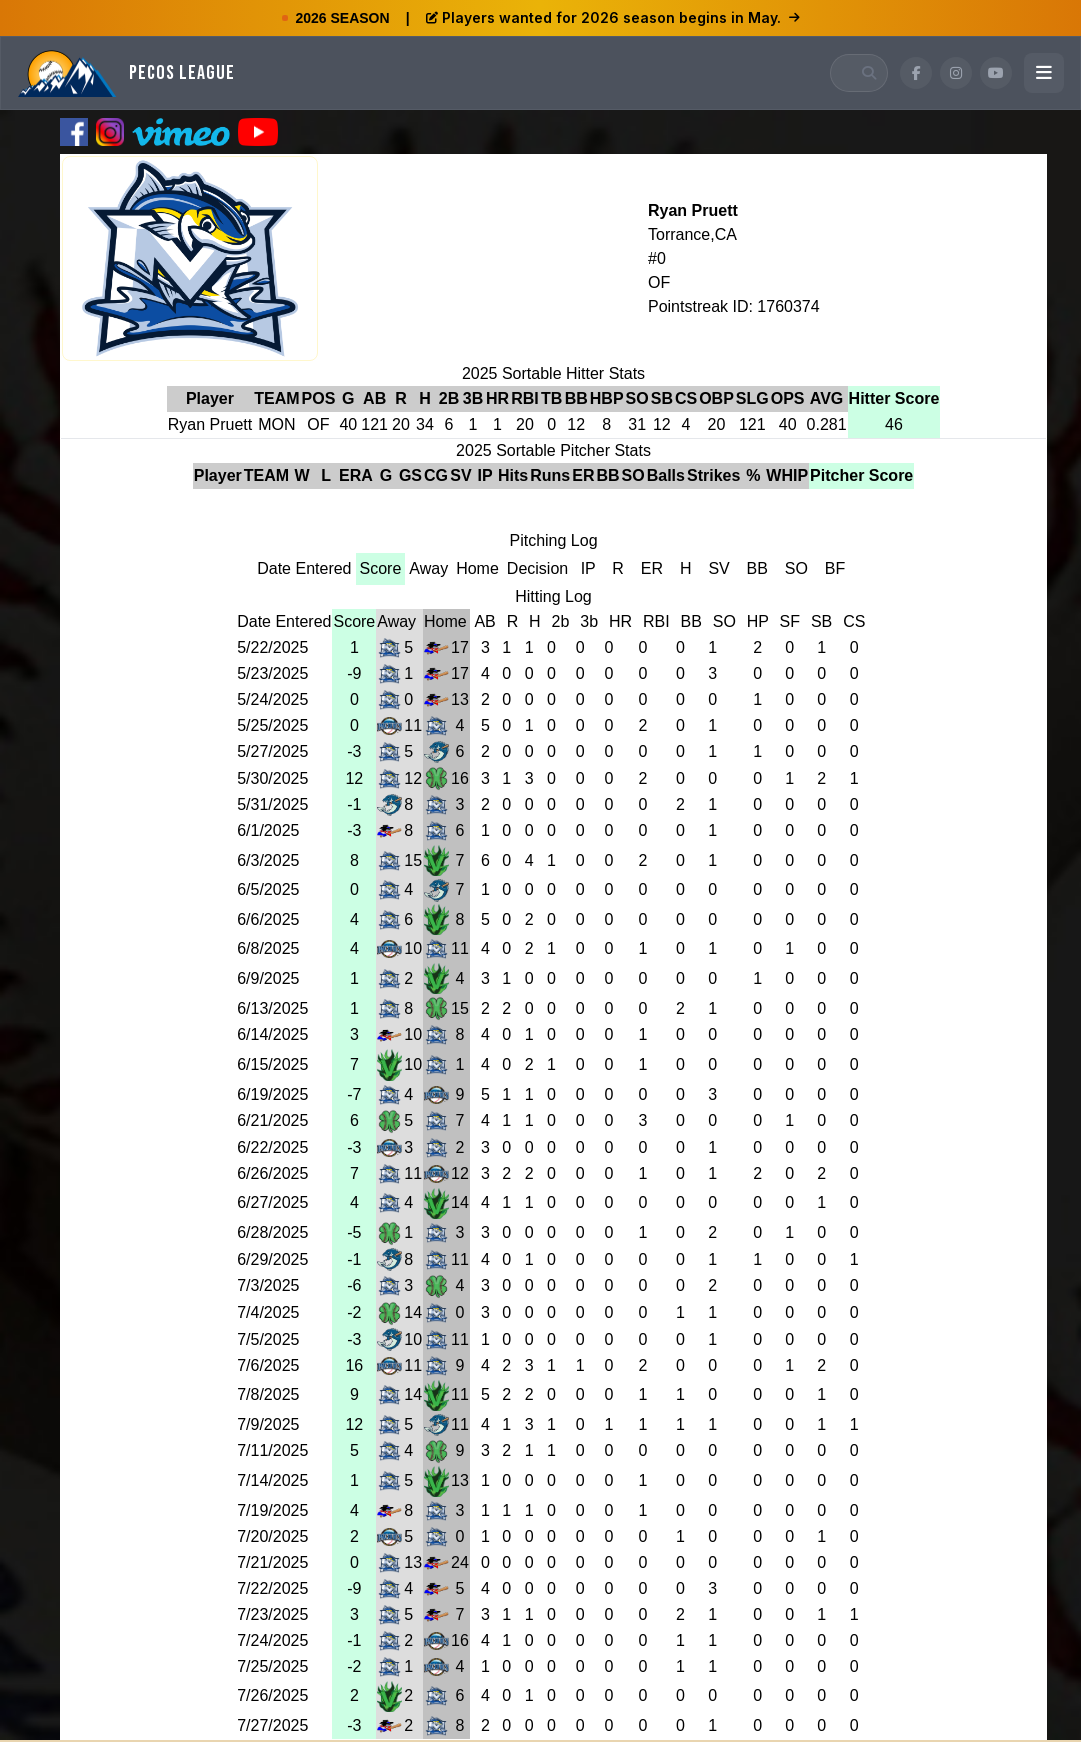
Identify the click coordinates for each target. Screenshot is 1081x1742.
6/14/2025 (272, 1034)
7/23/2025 (272, 1614)
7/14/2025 (272, 1480)
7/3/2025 (268, 1285)
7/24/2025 (272, 1640)
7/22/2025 (272, 1588)
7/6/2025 (268, 1365)
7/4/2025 (268, 1312)
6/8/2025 (268, 948)
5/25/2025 (272, 725)
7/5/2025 (268, 1339)
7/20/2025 (272, 1536)
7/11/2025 (272, 1450)
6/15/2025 (272, 1064)
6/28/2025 (272, 1232)
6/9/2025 (268, 978)
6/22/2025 (272, 1147)
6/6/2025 (268, 919)
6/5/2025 (268, 889)
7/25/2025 (272, 1666)
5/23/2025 (272, 673)
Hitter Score (894, 398)
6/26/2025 (272, 1173)
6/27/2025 (272, 1202)
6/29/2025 (272, 1259)
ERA (356, 475)
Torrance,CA (692, 234)
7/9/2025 (268, 1424)
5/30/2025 (272, 778)
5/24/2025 (272, 699)
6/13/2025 (272, 1008)
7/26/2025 (272, 1695)
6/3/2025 (268, 860)
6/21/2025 (272, 1120)
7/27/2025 (272, 1725)
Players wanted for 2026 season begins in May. (613, 17)
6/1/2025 (268, 830)
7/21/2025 (272, 1562)
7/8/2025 (268, 1394)
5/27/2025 (272, 751)
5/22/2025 (272, 647)
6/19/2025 (272, 1094)
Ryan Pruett (693, 210)
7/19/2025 (272, 1510)
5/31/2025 (272, 804)
